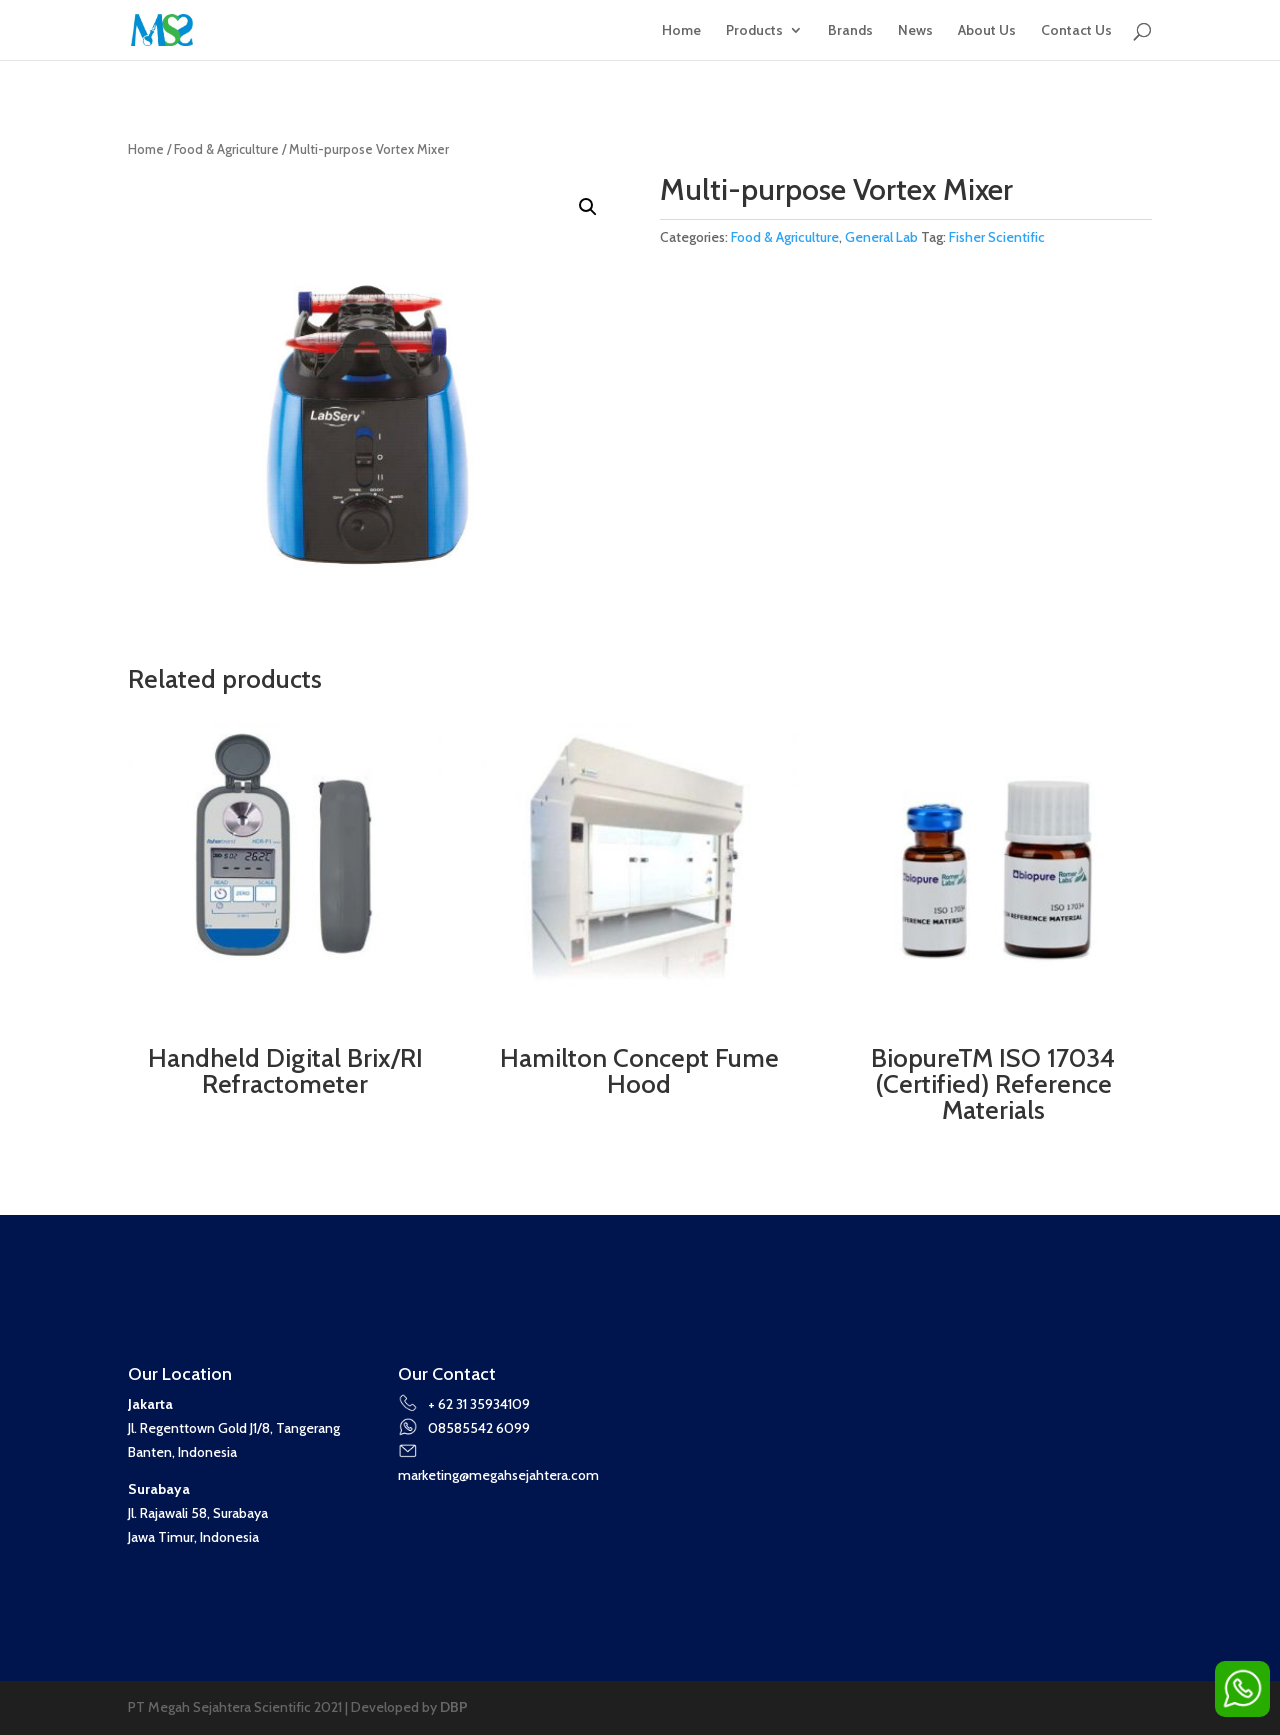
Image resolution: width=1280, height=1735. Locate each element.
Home (681, 31)
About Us (987, 31)
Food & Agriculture (226, 149)
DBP (454, 1707)
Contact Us (1076, 31)
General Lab (881, 237)
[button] (588, 207)
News (915, 31)
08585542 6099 (464, 1428)
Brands (850, 31)
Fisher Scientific (997, 237)
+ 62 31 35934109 (464, 1404)
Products (754, 31)
